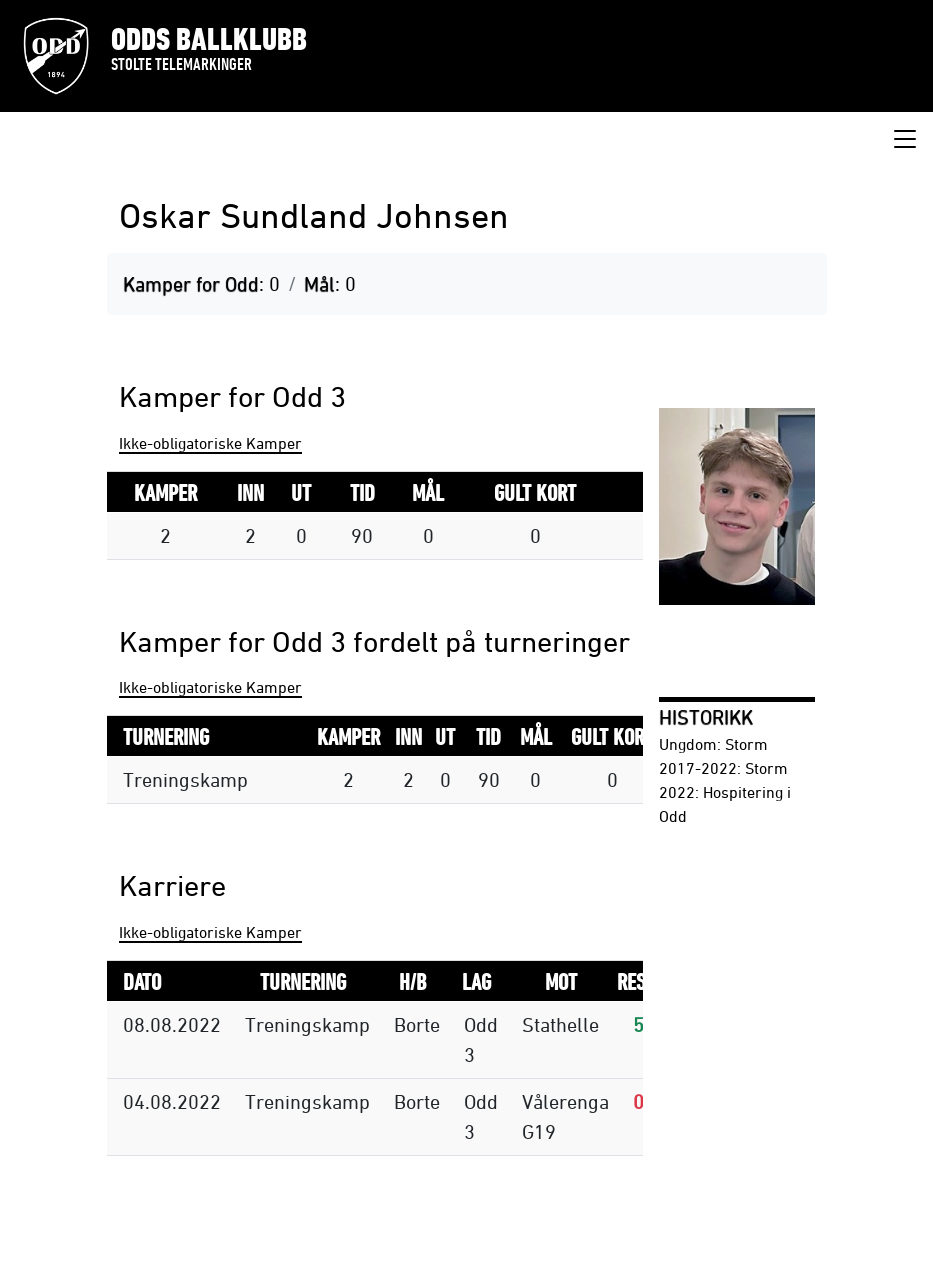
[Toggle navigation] (905, 140)
